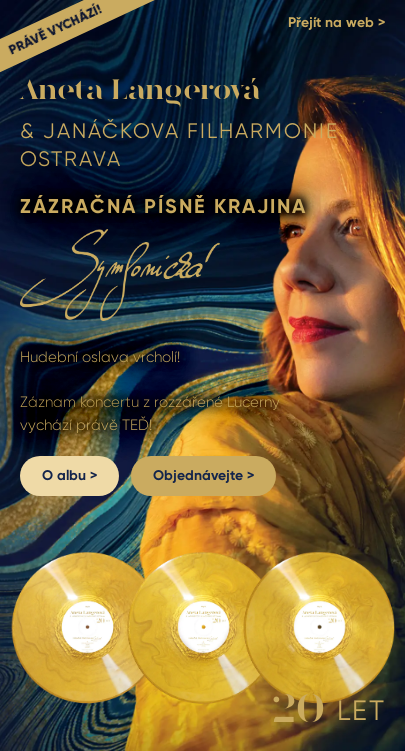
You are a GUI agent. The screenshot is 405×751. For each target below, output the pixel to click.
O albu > (69, 475)
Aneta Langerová (140, 91)
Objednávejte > (203, 475)
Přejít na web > (336, 23)
